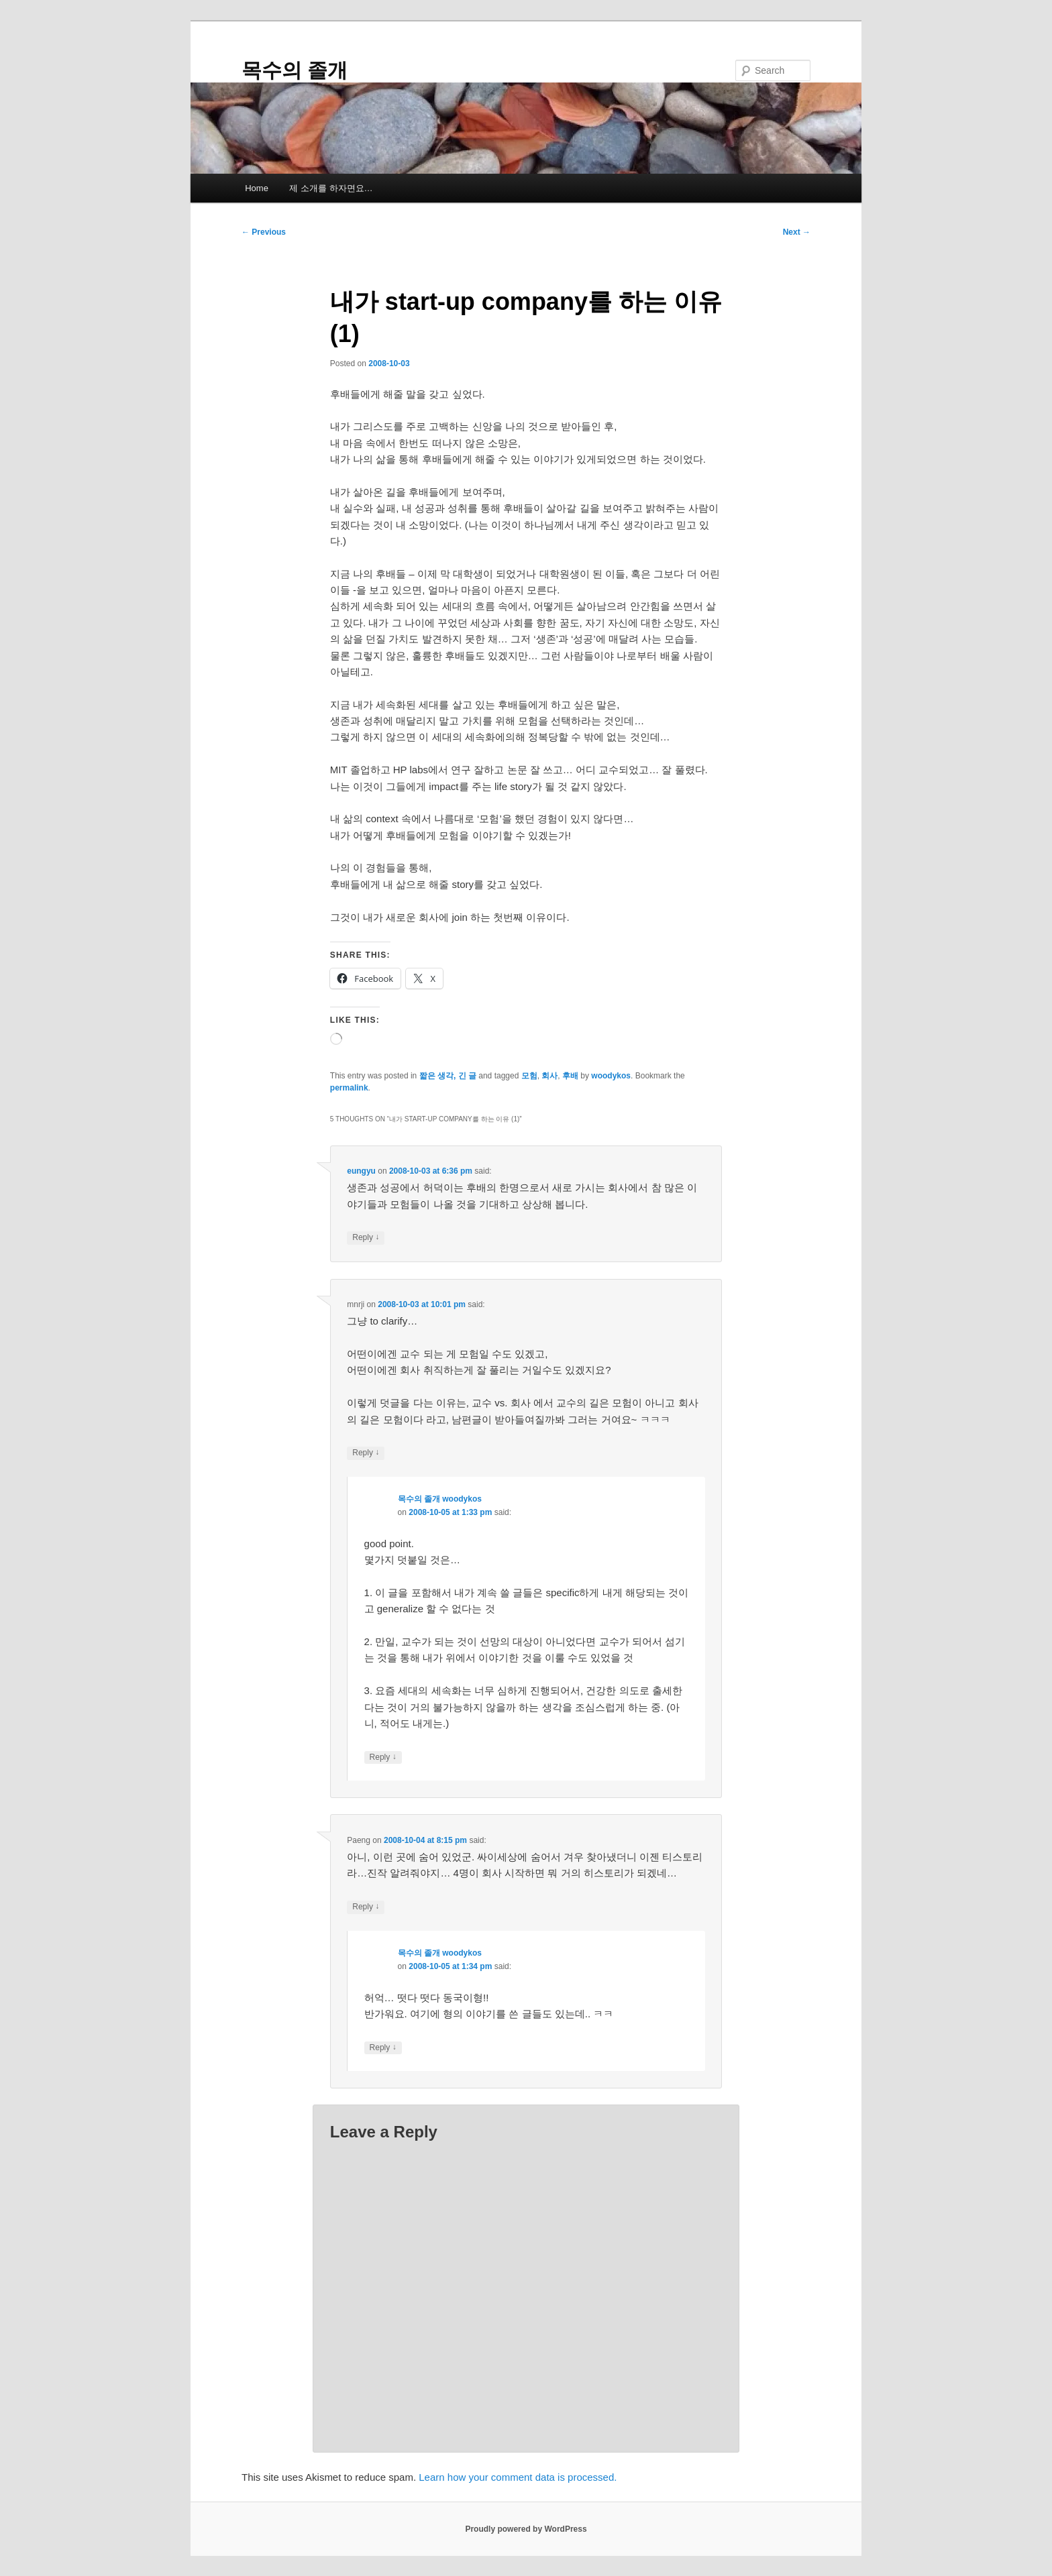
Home (256, 188)
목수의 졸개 (295, 70)
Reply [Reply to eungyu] (365, 1237)
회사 (549, 1075)
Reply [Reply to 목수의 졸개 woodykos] (383, 1757)
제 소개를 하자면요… (330, 188)
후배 (570, 1075)
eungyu (361, 1171)
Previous (264, 232)
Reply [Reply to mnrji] (365, 1453)
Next (796, 232)
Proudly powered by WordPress (525, 2529)
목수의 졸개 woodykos (440, 1499)
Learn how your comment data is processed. (518, 2477)
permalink (349, 1088)
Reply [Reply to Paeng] (365, 1907)
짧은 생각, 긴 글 (447, 1075)
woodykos (611, 1075)
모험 (529, 1075)
